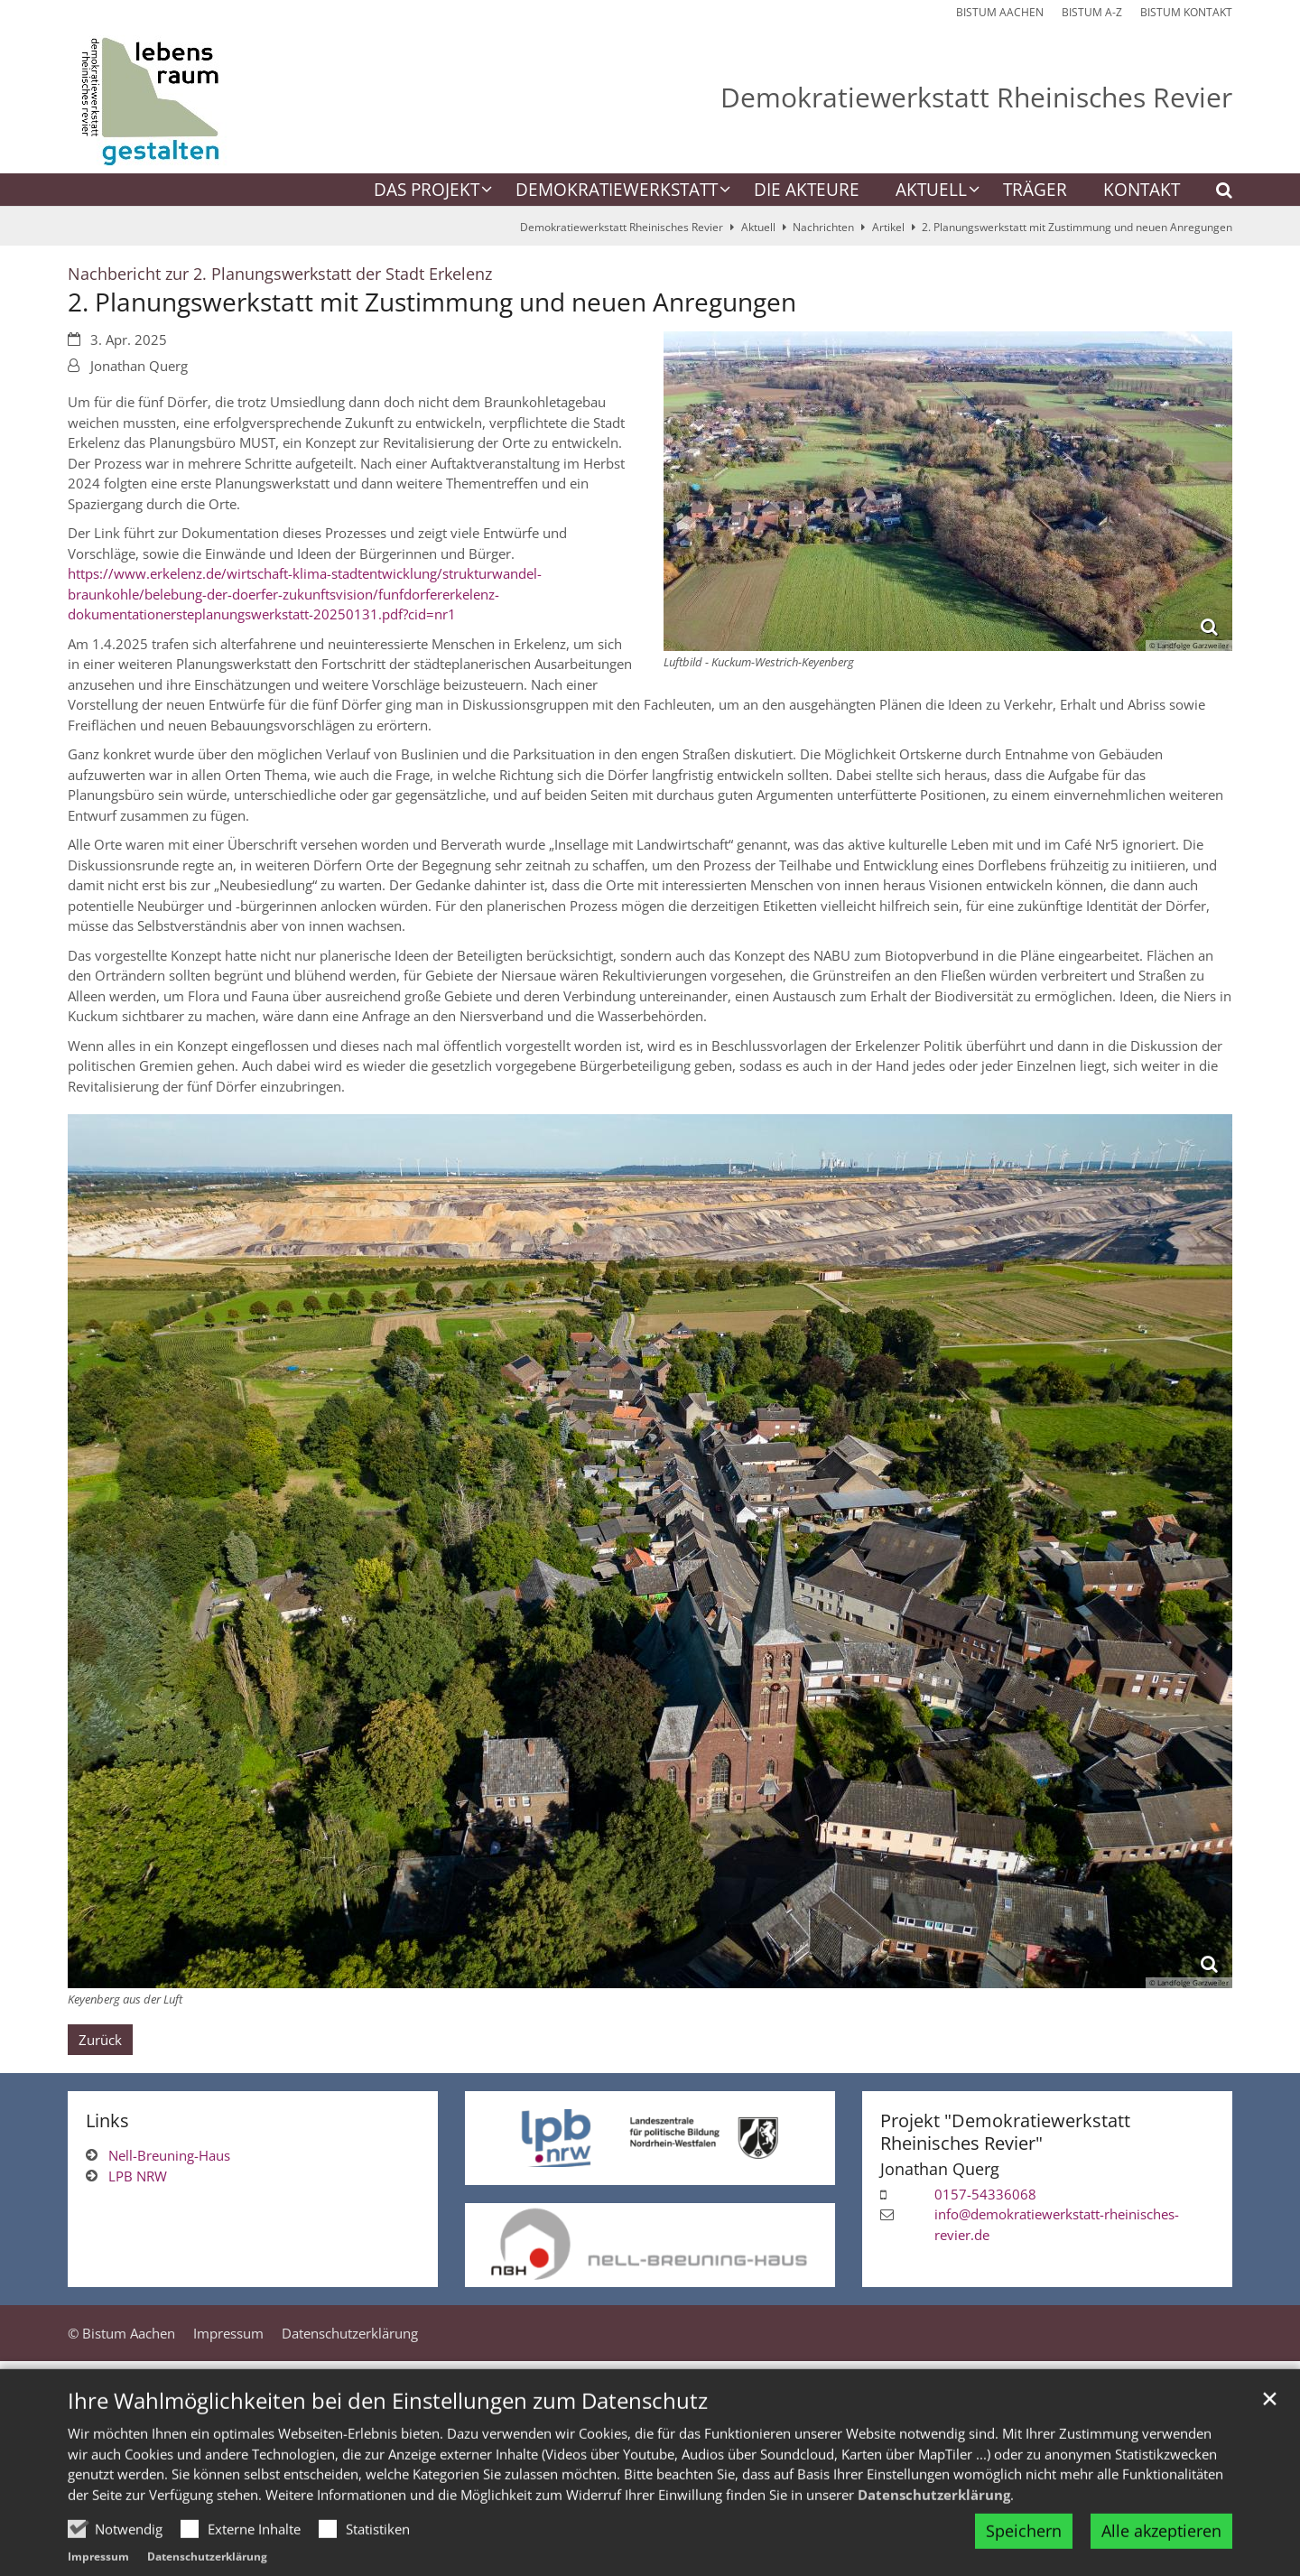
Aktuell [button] (931, 191)
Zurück (100, 2040)
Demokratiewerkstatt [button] (616, 191)
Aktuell (758, 227)
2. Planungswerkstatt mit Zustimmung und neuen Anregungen (1077, 227)
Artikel (888, 227)
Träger (1035, 191)
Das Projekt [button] (426, 191)
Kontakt (1141, 191)
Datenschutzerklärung (934, 2534)
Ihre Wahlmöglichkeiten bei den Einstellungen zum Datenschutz (388, 2440)
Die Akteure (806, 191)
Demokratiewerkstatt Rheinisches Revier (621, 227)
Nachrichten (823, 227)
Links (107, 2120)
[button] (1212, 193)
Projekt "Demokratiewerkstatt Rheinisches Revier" (1005, 2131)
